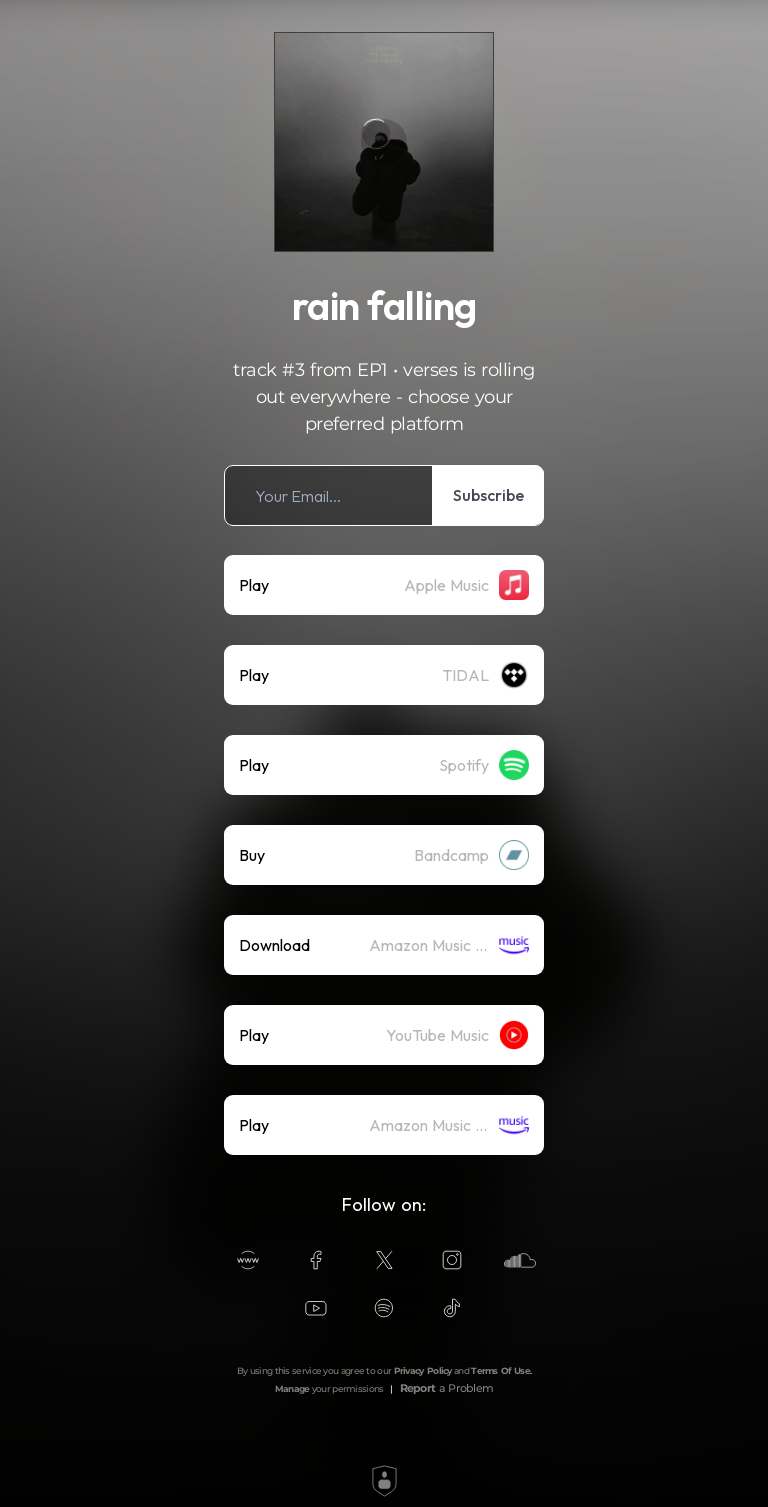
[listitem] (384, 495)
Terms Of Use (500, 1370)
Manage (292, 1388)
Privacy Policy (423, 1370)
